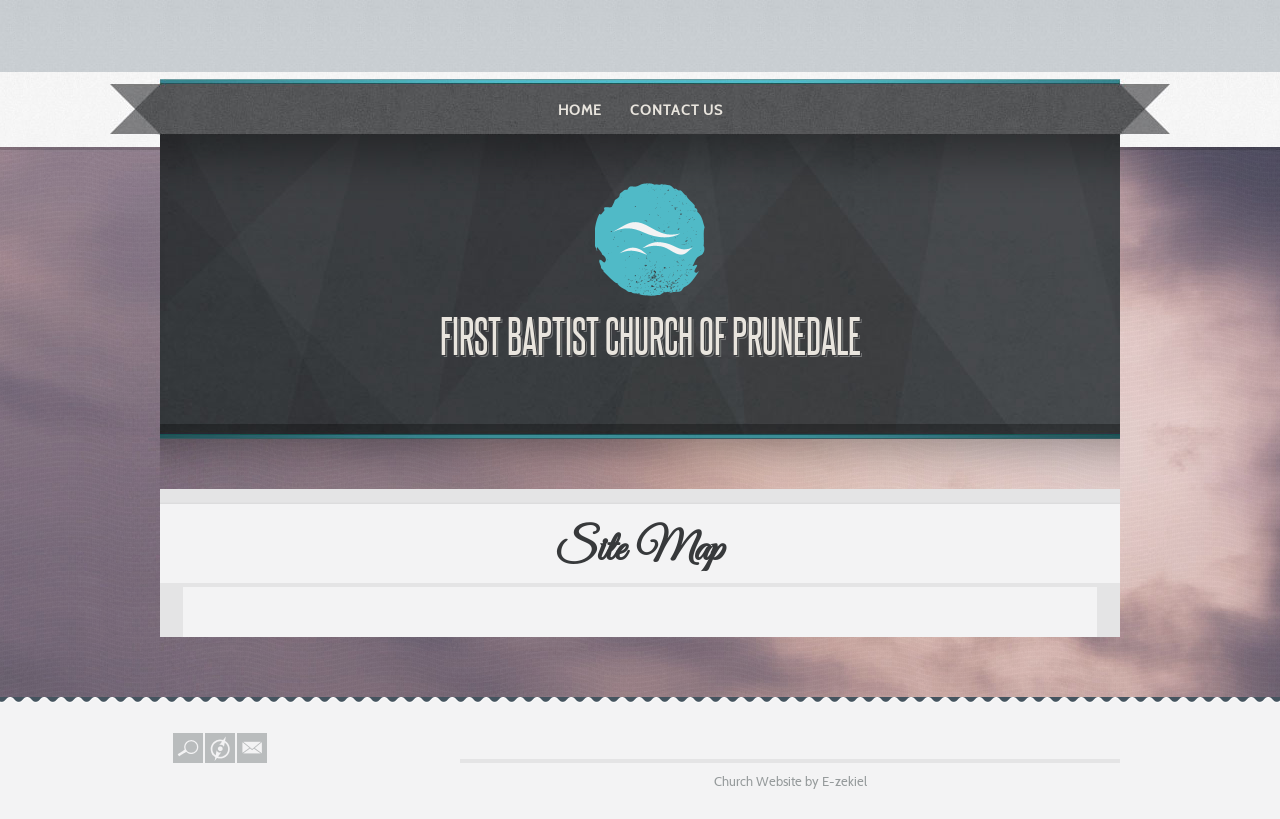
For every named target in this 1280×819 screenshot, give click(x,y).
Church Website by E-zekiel (790, 781)
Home (580, 110)
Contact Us (676, 110)
